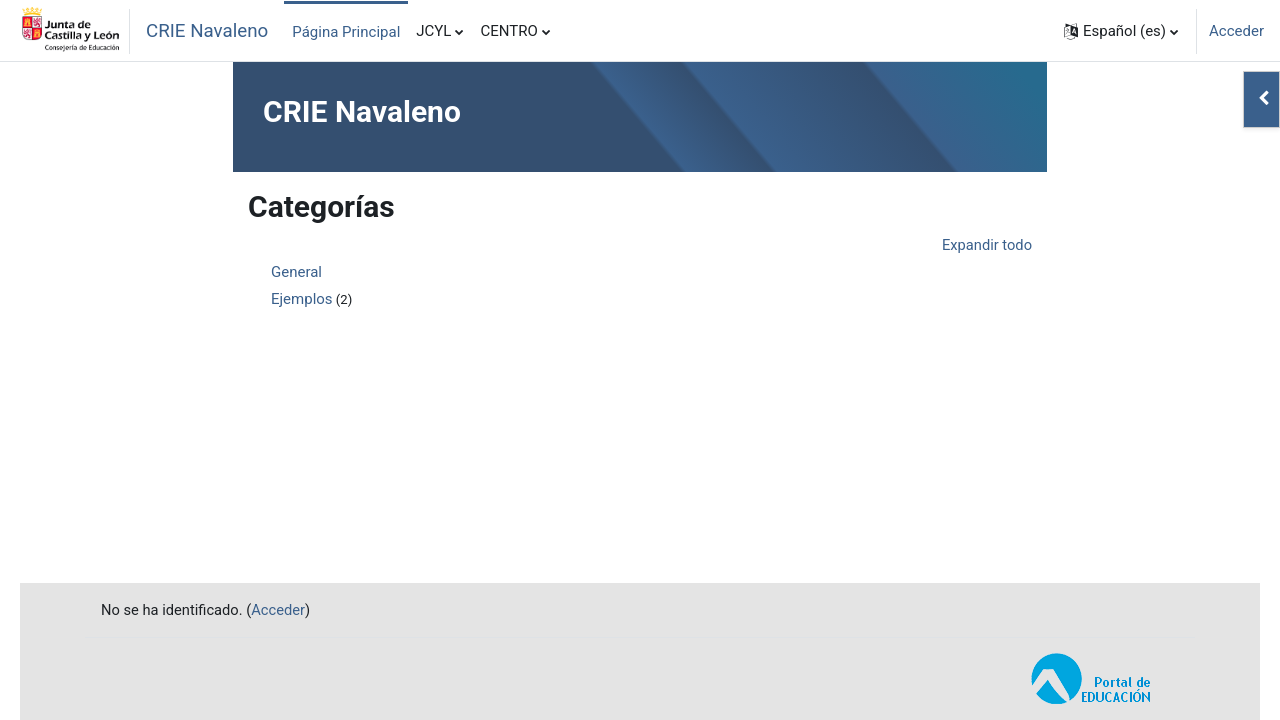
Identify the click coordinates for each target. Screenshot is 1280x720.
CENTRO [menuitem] (508, 31)
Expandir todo (986, 245)
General (296, 273)
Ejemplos (302, 300)
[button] (1121, 31)
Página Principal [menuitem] (346, 32)
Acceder (1236, 31)
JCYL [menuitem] (433, 31)
